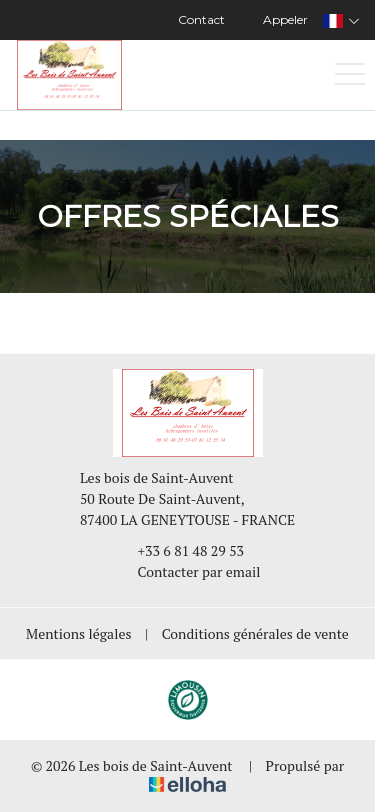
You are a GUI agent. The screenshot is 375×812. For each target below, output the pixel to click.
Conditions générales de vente (255, 633)
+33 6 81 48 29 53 (180, 550)
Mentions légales (78, 633)
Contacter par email (188, 571)
